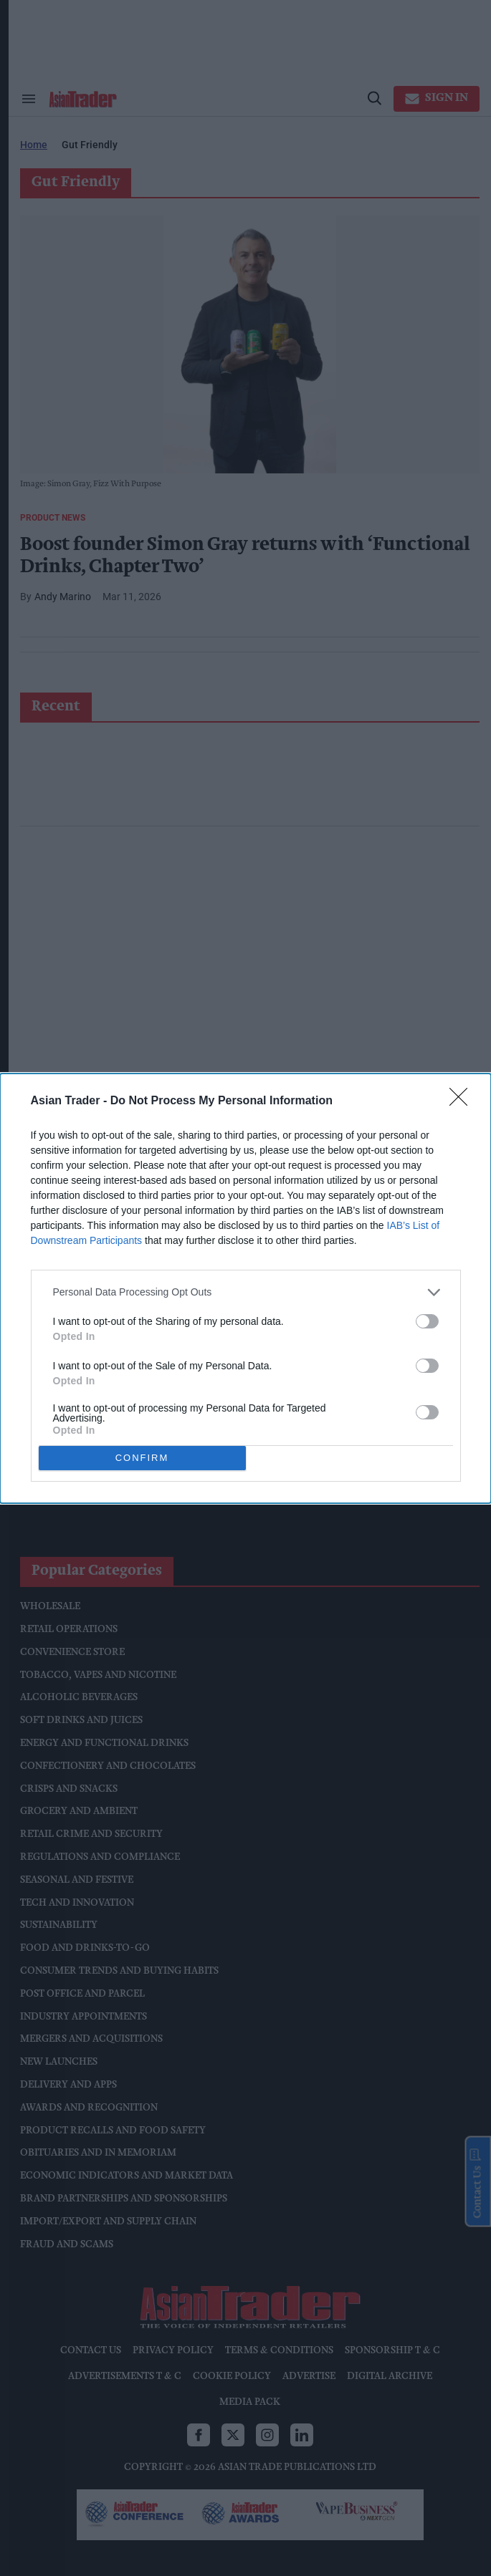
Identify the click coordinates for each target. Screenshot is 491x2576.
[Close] (463, 1101)
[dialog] (245, 1288)
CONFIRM (142, 1457)
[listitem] (246, 1292)
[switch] (427, 1321)
